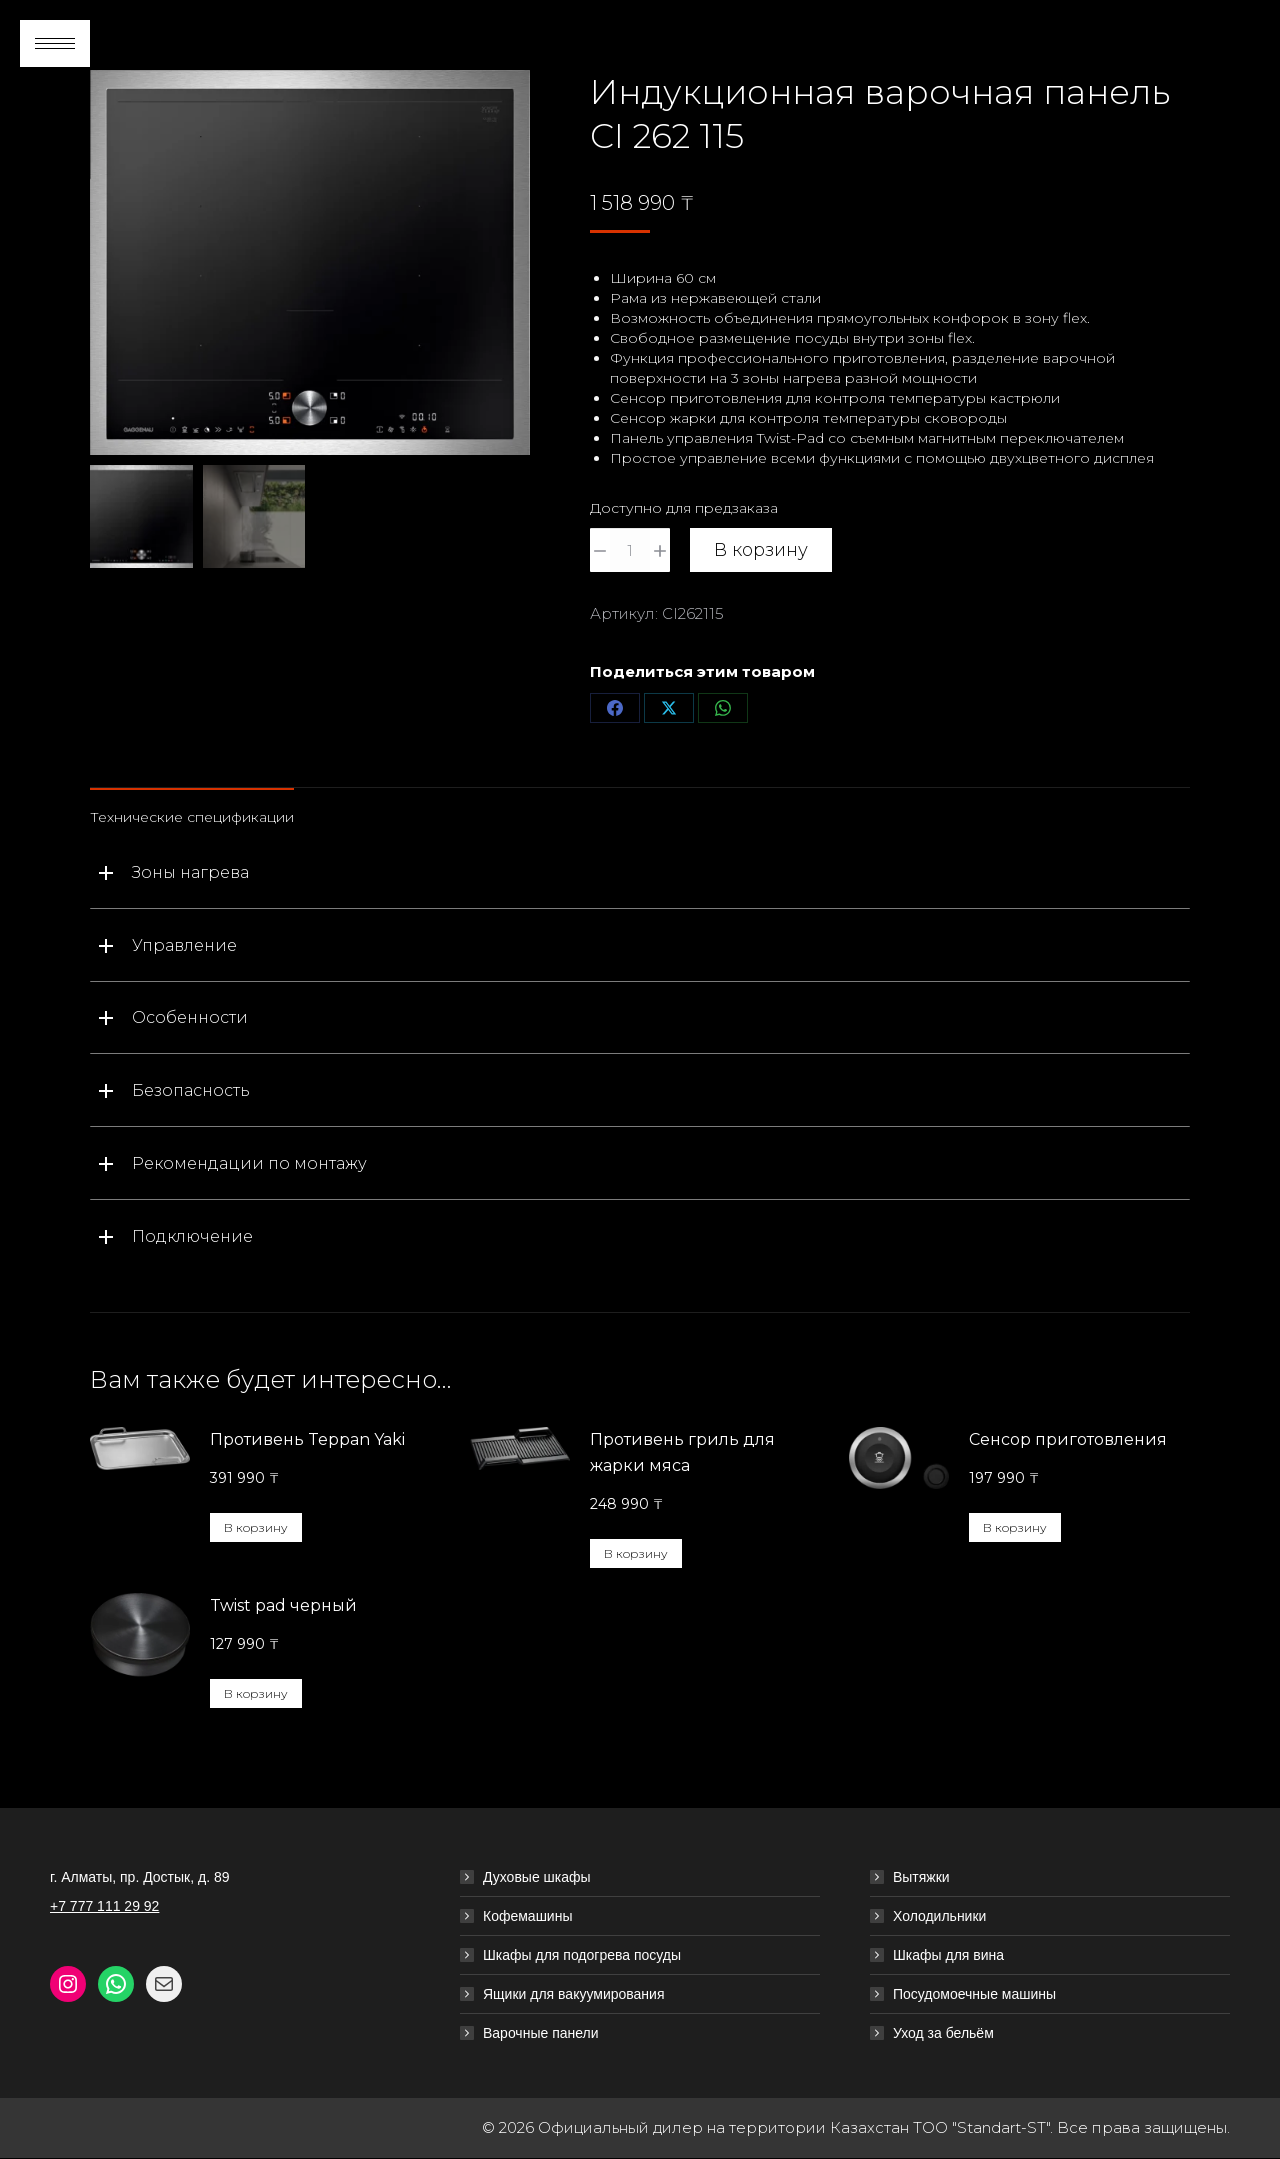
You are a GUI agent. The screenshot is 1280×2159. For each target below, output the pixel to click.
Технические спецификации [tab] (192, 817)
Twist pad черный (283, 1605)
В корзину (761, 550)
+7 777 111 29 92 (104, 1906)
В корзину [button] (256, 1527)
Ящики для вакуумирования (574, 1994)
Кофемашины (528, 1916)
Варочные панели (541, 2033)
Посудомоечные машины (974, 1994)
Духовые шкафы (537, 1877)
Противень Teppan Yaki (307, 1439)
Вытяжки (921, 1877)
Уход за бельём (943, 2033)
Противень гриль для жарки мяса (682, 1452)
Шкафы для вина (948, 1955)
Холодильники (939, 1916)
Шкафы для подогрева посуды (582, 1955)
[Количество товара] (630, 550)
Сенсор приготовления (1068, 1439)
